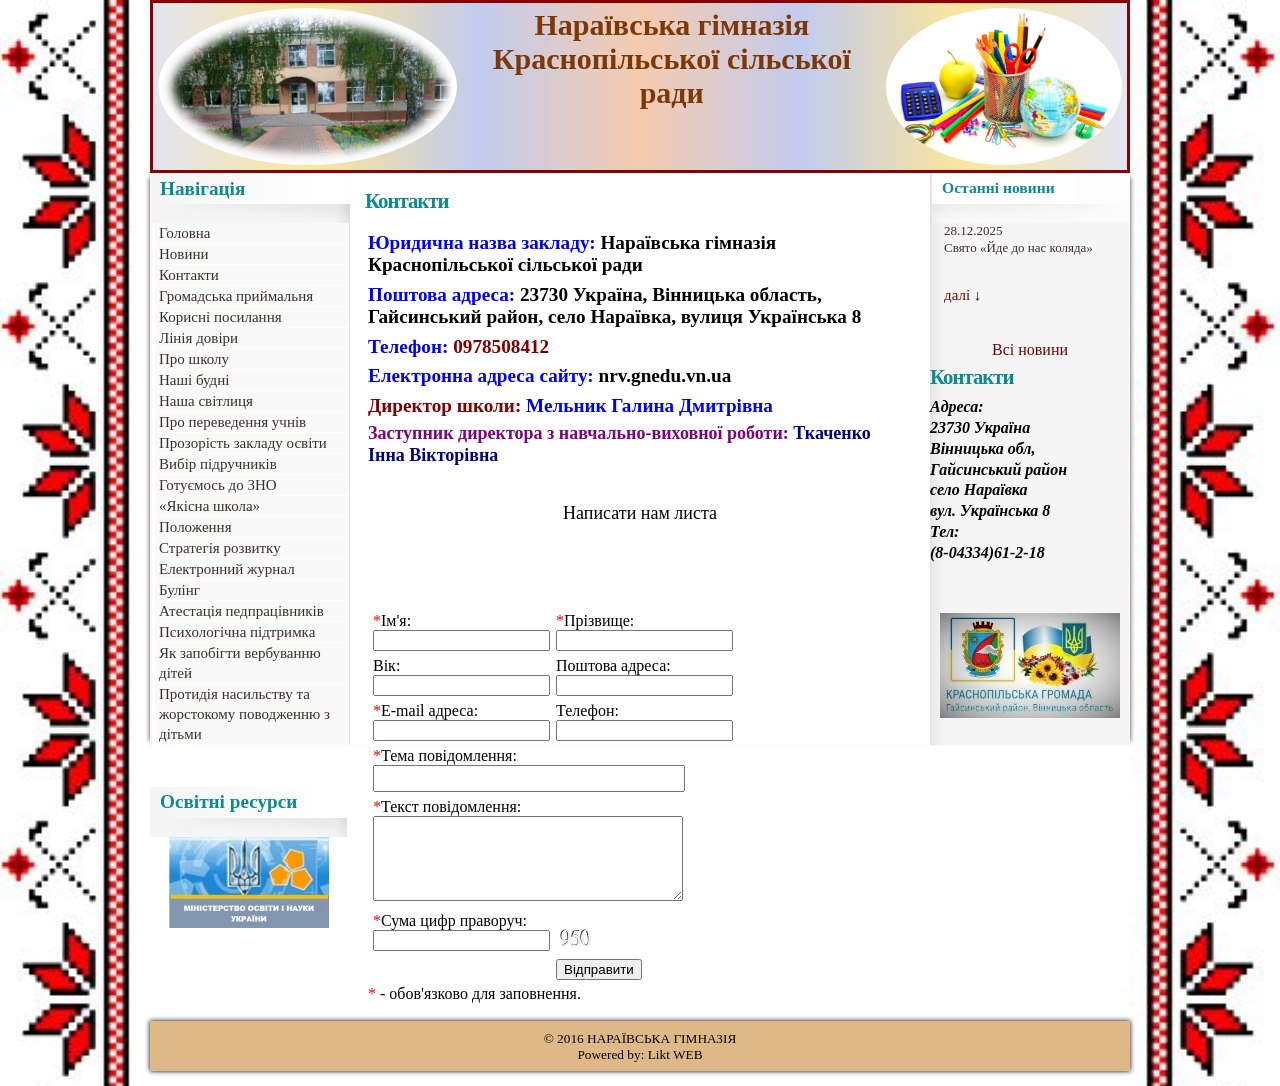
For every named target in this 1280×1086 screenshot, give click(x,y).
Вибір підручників (218, 464)
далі (957, 295)
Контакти (189, 275)
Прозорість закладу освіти (243, 443)
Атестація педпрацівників (241, 611)
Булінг (179, 590)
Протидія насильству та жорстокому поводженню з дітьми (244, 714)
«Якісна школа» (209, 506)
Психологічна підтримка (237, 632)
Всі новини (1030, 349)
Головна (184, 233)
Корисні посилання (220, 317)
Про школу (194, 359)
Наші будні (194, 380)
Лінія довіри (198, 338)
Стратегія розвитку (220, 548)
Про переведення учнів (232, 422)
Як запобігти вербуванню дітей (240, 663)
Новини (184, 254)
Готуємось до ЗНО (218, 485)
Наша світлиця (206, 401)
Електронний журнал (227, 569)
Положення (195, 527)
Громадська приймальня (236, 296)
